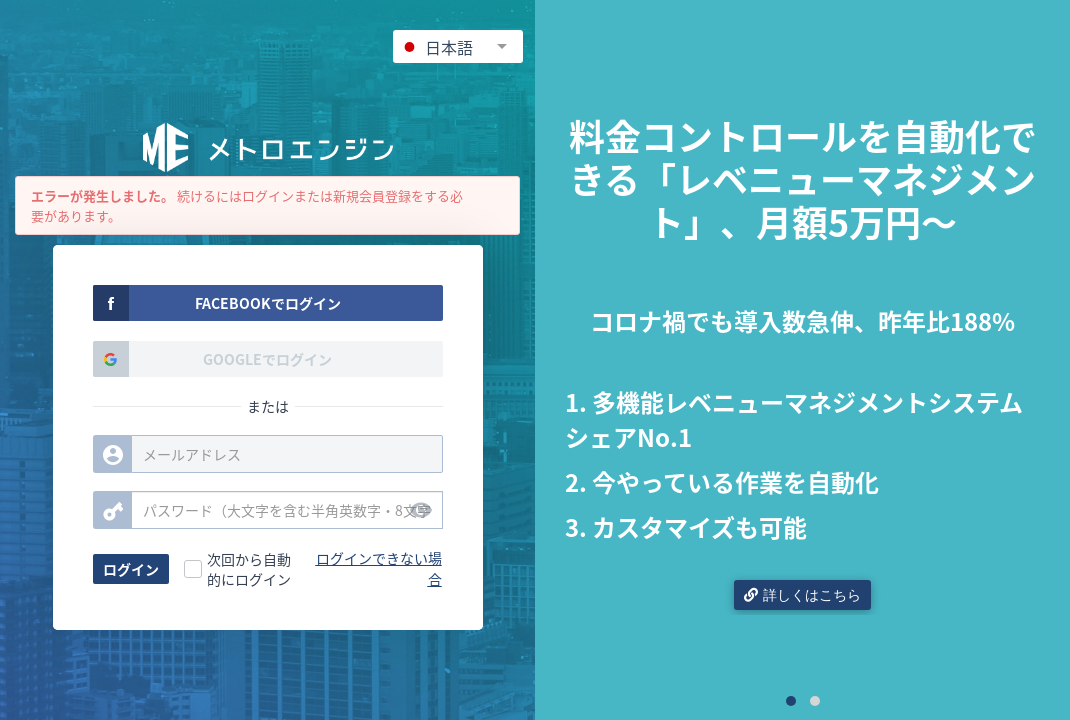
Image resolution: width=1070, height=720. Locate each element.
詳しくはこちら (802, 595)
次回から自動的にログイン (249, 569)
